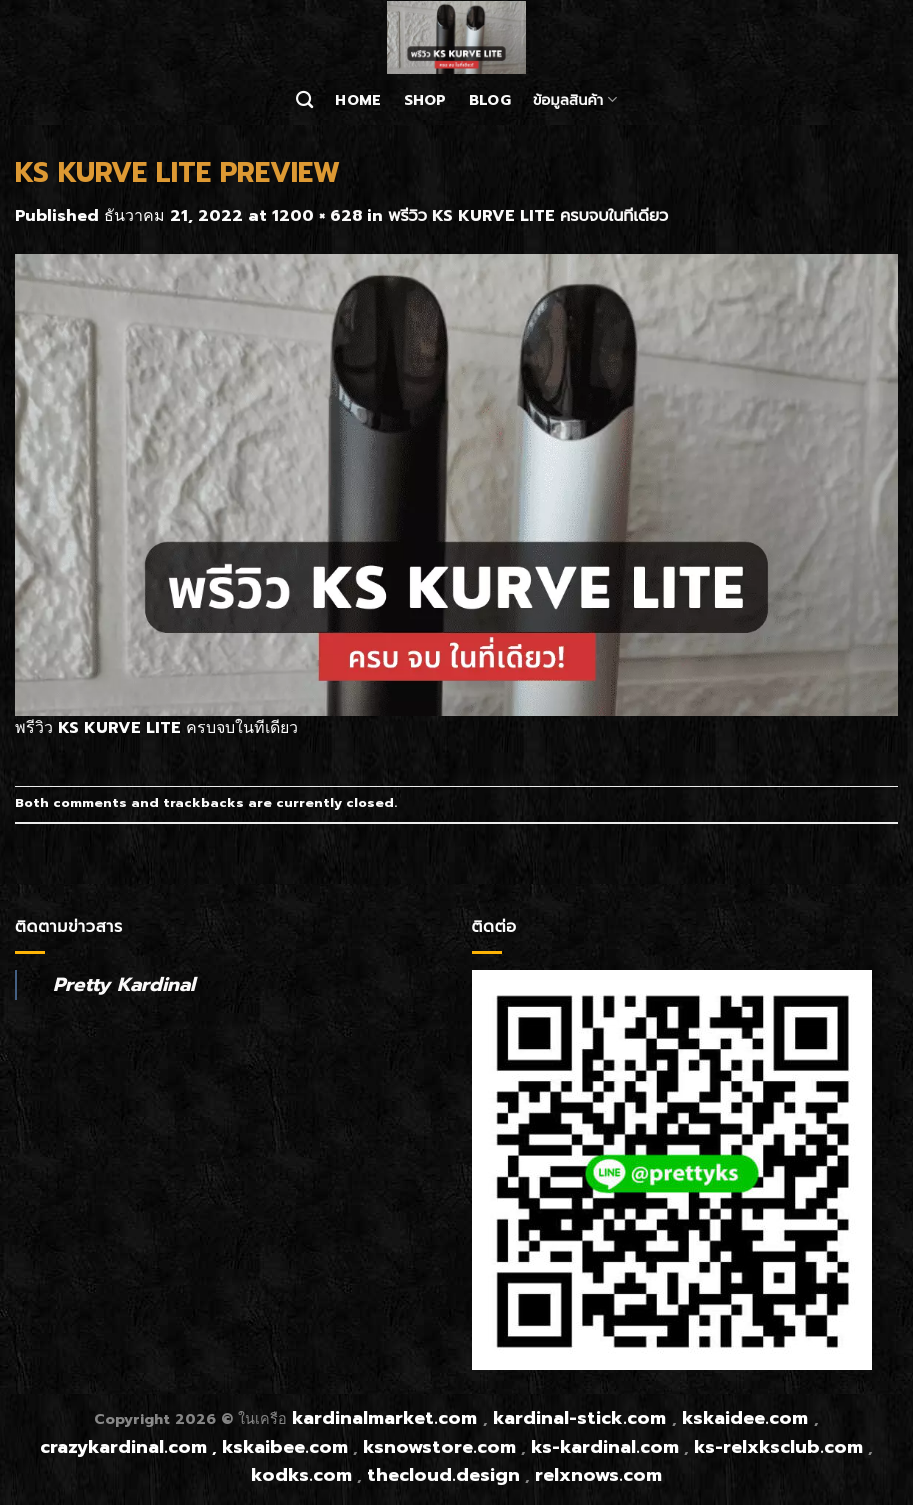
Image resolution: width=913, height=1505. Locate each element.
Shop (425, 100)
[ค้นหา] (304, 100)
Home (358, 100)
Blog (490, 100)
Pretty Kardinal (124, 984)
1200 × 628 (317, 216)
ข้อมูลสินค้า (575, 100)
